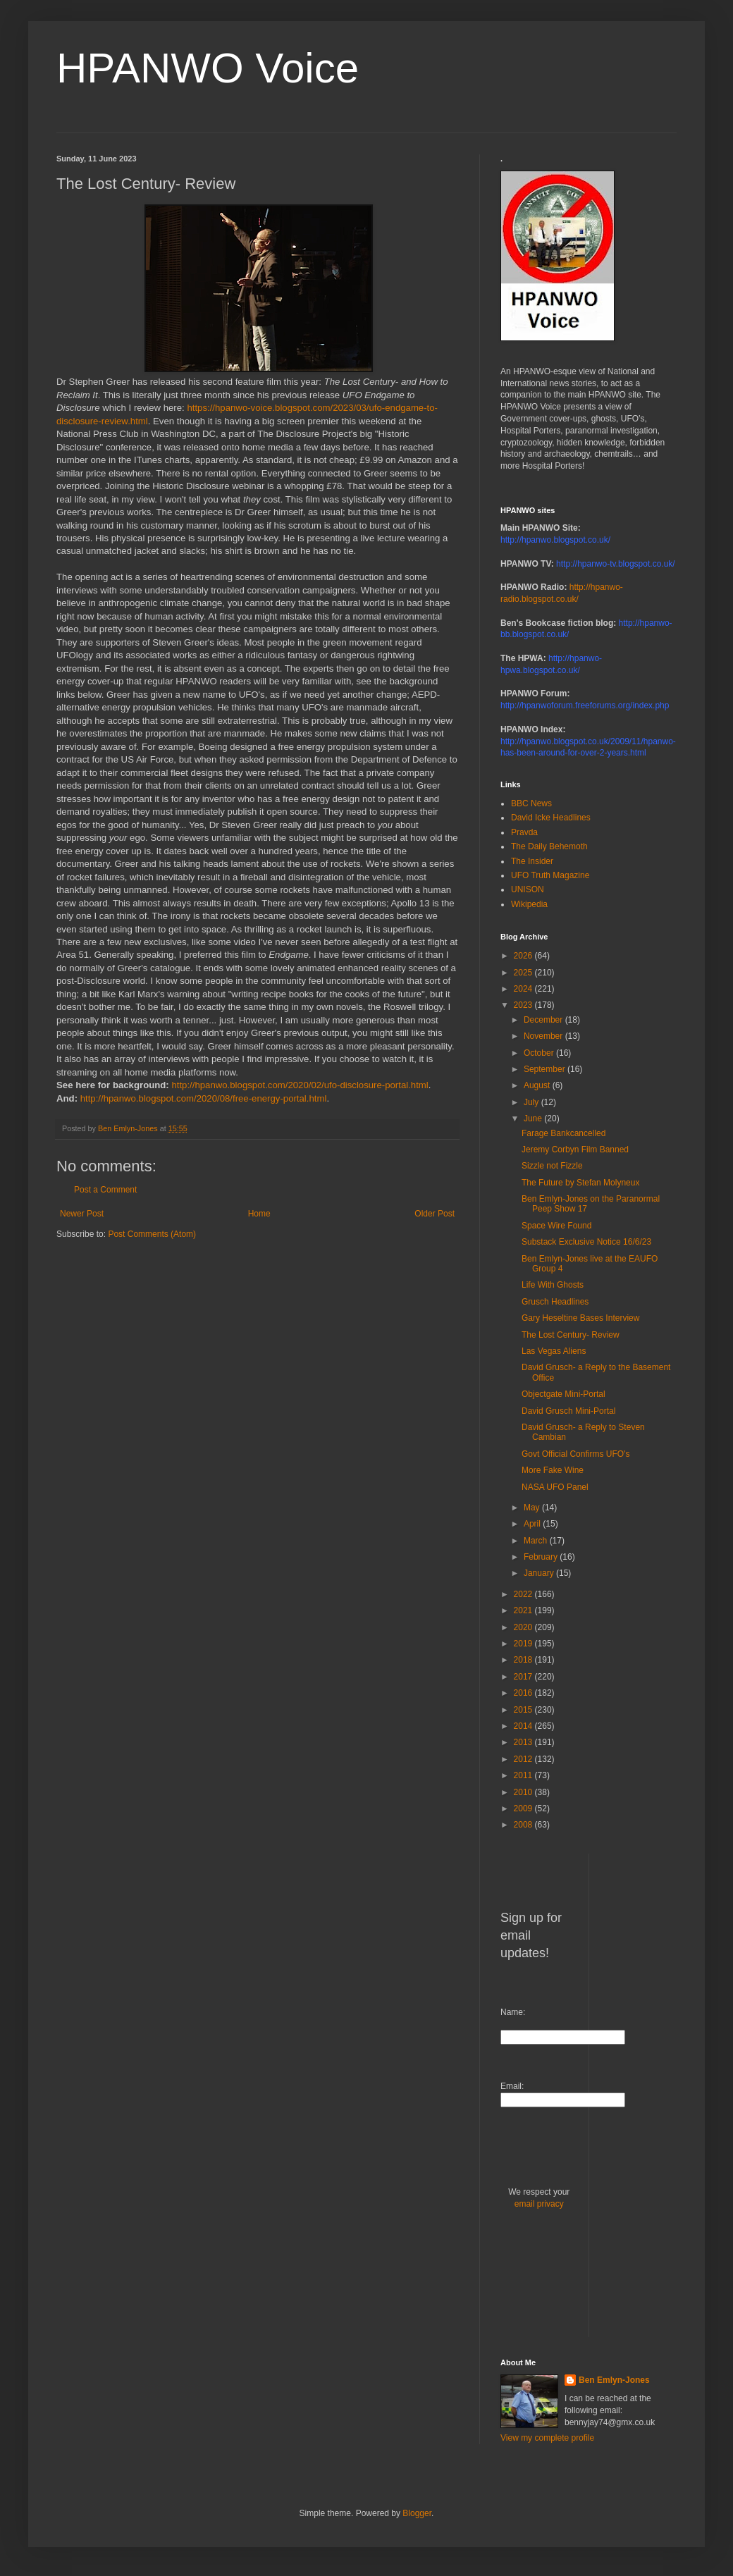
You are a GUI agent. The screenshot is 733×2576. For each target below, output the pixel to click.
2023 (524, 1005)
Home (259, 1214)
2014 (524, 1726)
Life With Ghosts (553, 1285)
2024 (524, 989)
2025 (524, 973)
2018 (524, 1660)
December (544, 1020)
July (532, 1102)
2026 (524, 956)
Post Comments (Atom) (152, 1234)
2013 (524, 1742)
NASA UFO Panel (555, 1487)
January (540, 1573)
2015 (524, 1710)
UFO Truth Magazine (550, 875)
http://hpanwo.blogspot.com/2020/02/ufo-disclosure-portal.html (299, 1085)
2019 (524, 1643)
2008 (524, 1825)
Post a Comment (105, 1190)
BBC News (531, 803)
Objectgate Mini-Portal (563, 1394)
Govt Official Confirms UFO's (575, 1454)
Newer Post (82, 1214)
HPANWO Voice (207, 68)
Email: (512, 2086)
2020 (524, 1627)
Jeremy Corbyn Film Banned (575, 1149)
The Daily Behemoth (549, 846)
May (533, 1507)
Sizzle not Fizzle (552, 1166)
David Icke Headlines (551, 817)
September (545, 1069)
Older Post (434, 1214)
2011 (524, 1775)
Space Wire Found (556, 1226)
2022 (524, 1594)
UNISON (527, 889)
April (533, 1524)
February (542, 1557)
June (534, 1118)
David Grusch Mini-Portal (568, 1411)
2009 (524, 1808)
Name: (512, 2012)
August (538, 1085)
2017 (524, 1677)
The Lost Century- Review (571, 1335)
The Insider (532, 861)
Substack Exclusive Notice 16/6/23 (586, 1242)
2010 (524, 1792)
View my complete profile (547, 2438)
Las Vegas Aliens (554, 1351)
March (537, 1541)
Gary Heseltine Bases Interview (580, 1318)
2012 (524, 1759)
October (540, 1053)
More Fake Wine (553, 1470)
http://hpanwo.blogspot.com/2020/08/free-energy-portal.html (203, 1098)
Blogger (416, 2513)
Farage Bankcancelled (563, 1133)
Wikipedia (529, 904)
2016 (524, 1693)
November (544, 1036)
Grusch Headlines (555, 1302)
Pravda (524, 832)
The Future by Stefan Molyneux (580, 1183)
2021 (524, 1610)
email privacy (539, 2204)
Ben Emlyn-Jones (614, 2380)
